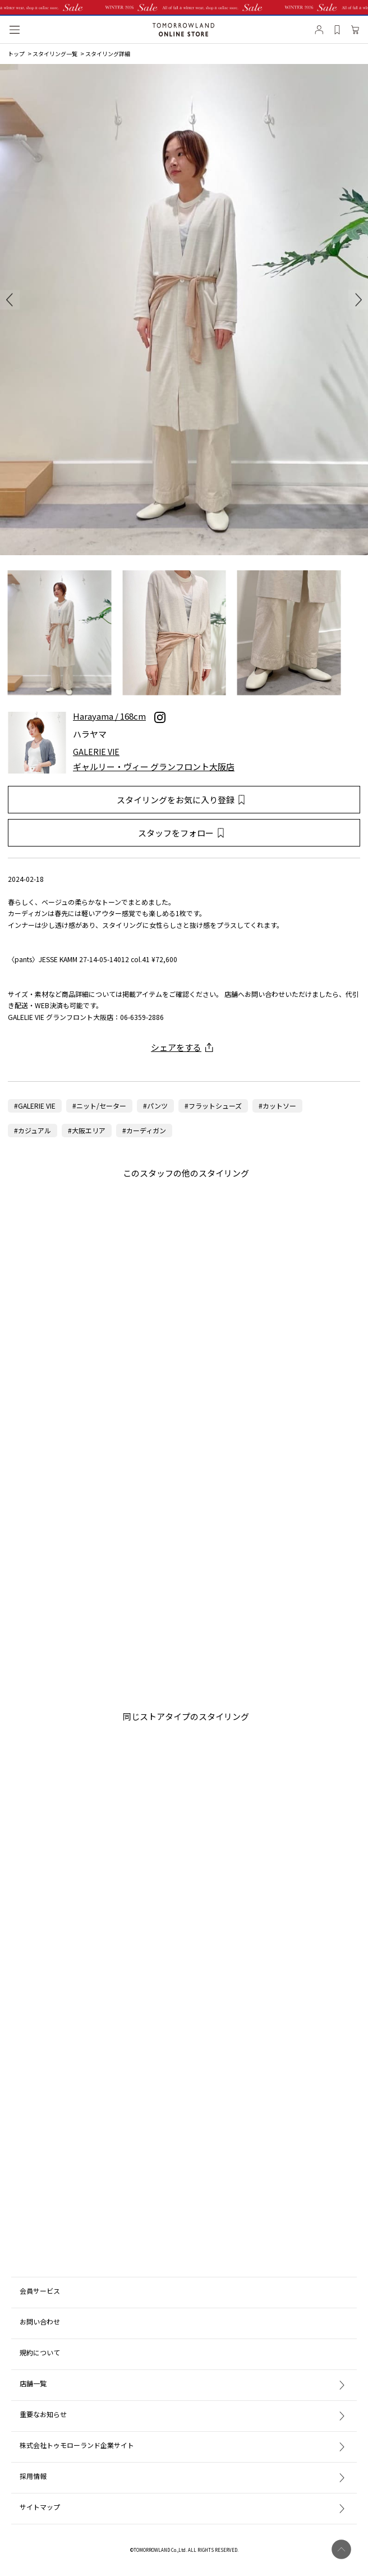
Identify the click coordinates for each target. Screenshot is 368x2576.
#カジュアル (32, 1130)
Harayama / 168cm (109, 717)
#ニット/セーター (99, 1105)
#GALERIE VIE (35, 1105)
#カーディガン (144, 1130)
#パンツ (155, 1105)
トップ (16, 53)
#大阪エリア (86, 1130)
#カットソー (277, 1105)
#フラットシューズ (213, 1105)
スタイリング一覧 (55, 53)
